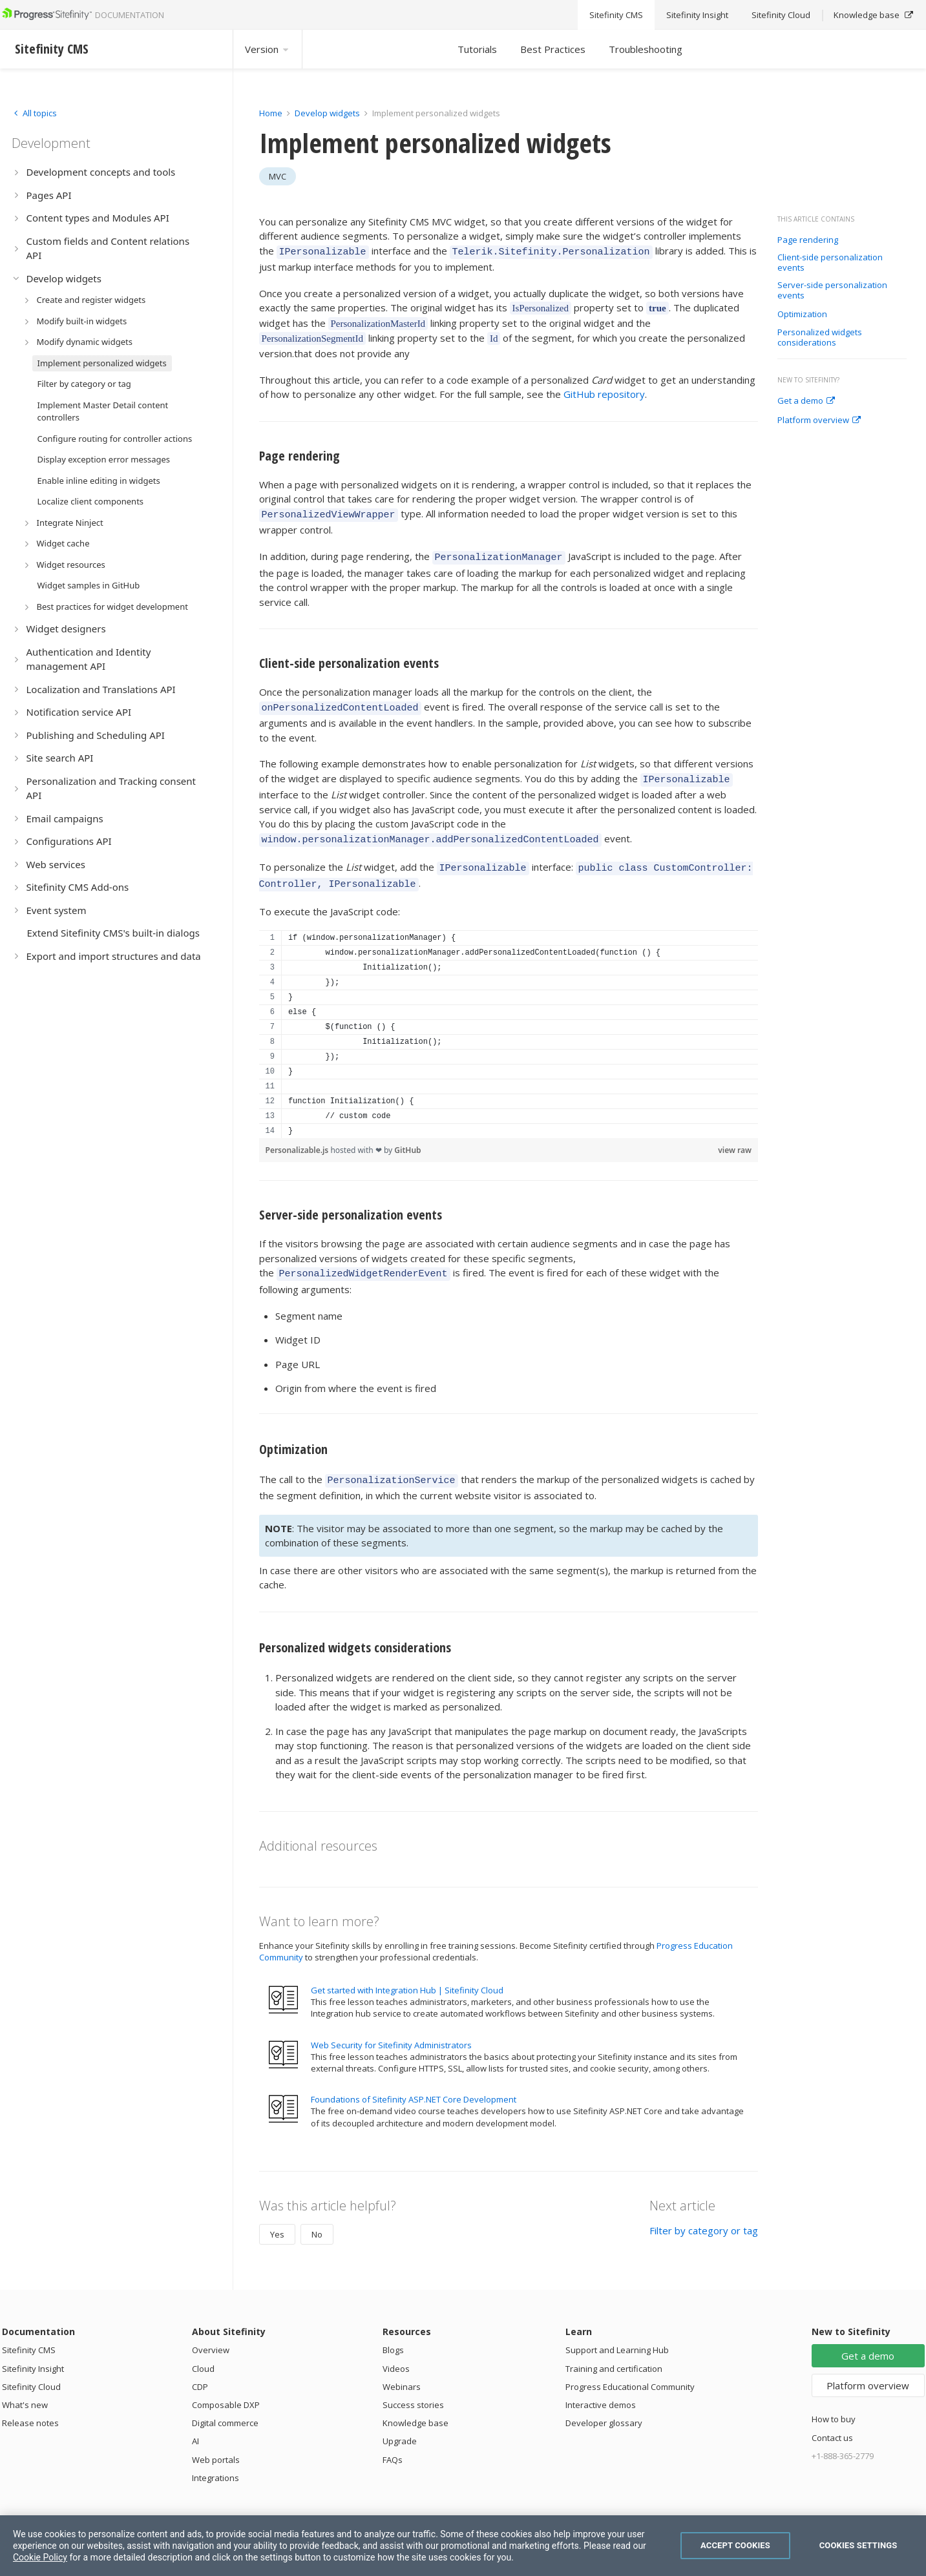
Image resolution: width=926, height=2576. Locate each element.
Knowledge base (415, 2403)
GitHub (407, 1134)
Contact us (832, 2418)
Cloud (203, 2349)
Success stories (413, 2385)
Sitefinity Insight (33, 2349)
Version (267, 49)
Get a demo (806, 401)
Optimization (802, 314)
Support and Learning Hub (617, 2330)
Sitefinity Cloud (31, 2367)
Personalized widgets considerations (819, 337)
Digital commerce (225, 2403)
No (316, 2215)
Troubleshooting (645, 49)
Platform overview (819, 420)
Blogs (393, 2330)
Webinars (402, 2367)
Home (270, 113)
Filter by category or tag (703, 2211)
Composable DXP (226, 2385)
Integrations (215, 2458)
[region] (509, 1019)
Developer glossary (603, 2403)
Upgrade (400, 2421)
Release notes (30, 2403)
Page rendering (807, 240)
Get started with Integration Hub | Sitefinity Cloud (407, 1971)
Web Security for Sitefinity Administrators (391, 2025)
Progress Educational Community (630, 2367)
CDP (200, 2367)
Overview (210, 2330)
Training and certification (613, 2349)
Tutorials (477, 49)
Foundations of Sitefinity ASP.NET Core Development (413, 2080)
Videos (396, 2349)
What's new (25, 2385)
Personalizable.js (298, 1134)
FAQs (393, 2440)
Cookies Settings (858, 2545)
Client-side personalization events (830, 263)
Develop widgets (328, 113)
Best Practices (552, 49)
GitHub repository (604, 392)
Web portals (216, 2440)
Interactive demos (600, 2385)
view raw (735, 1134)
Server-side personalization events (832, 290)
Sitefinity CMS (29, 2330)
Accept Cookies (735, 2545)
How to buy (834, 2399)
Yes (277, 2215)
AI (195, 2421)
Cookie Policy (40, 2557)
